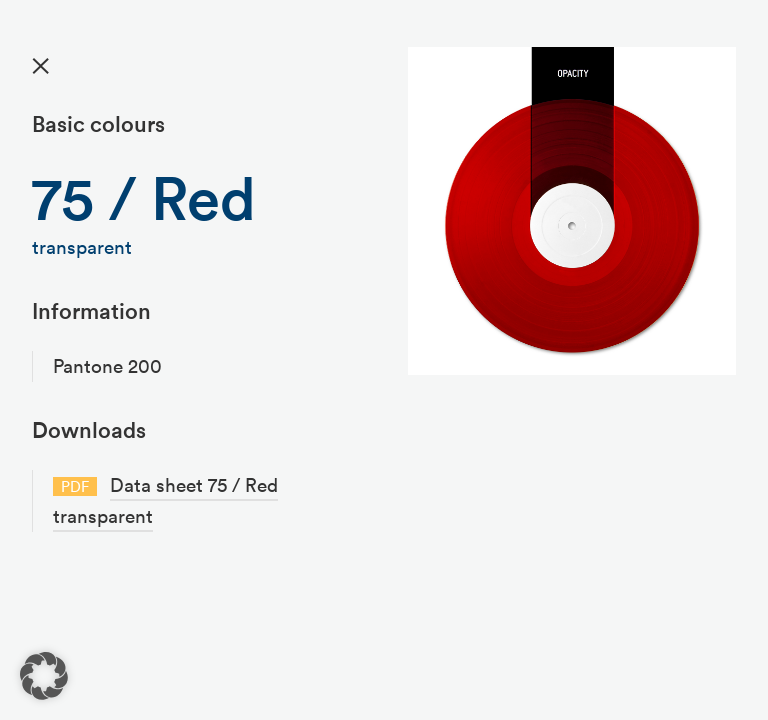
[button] (44, 676)
